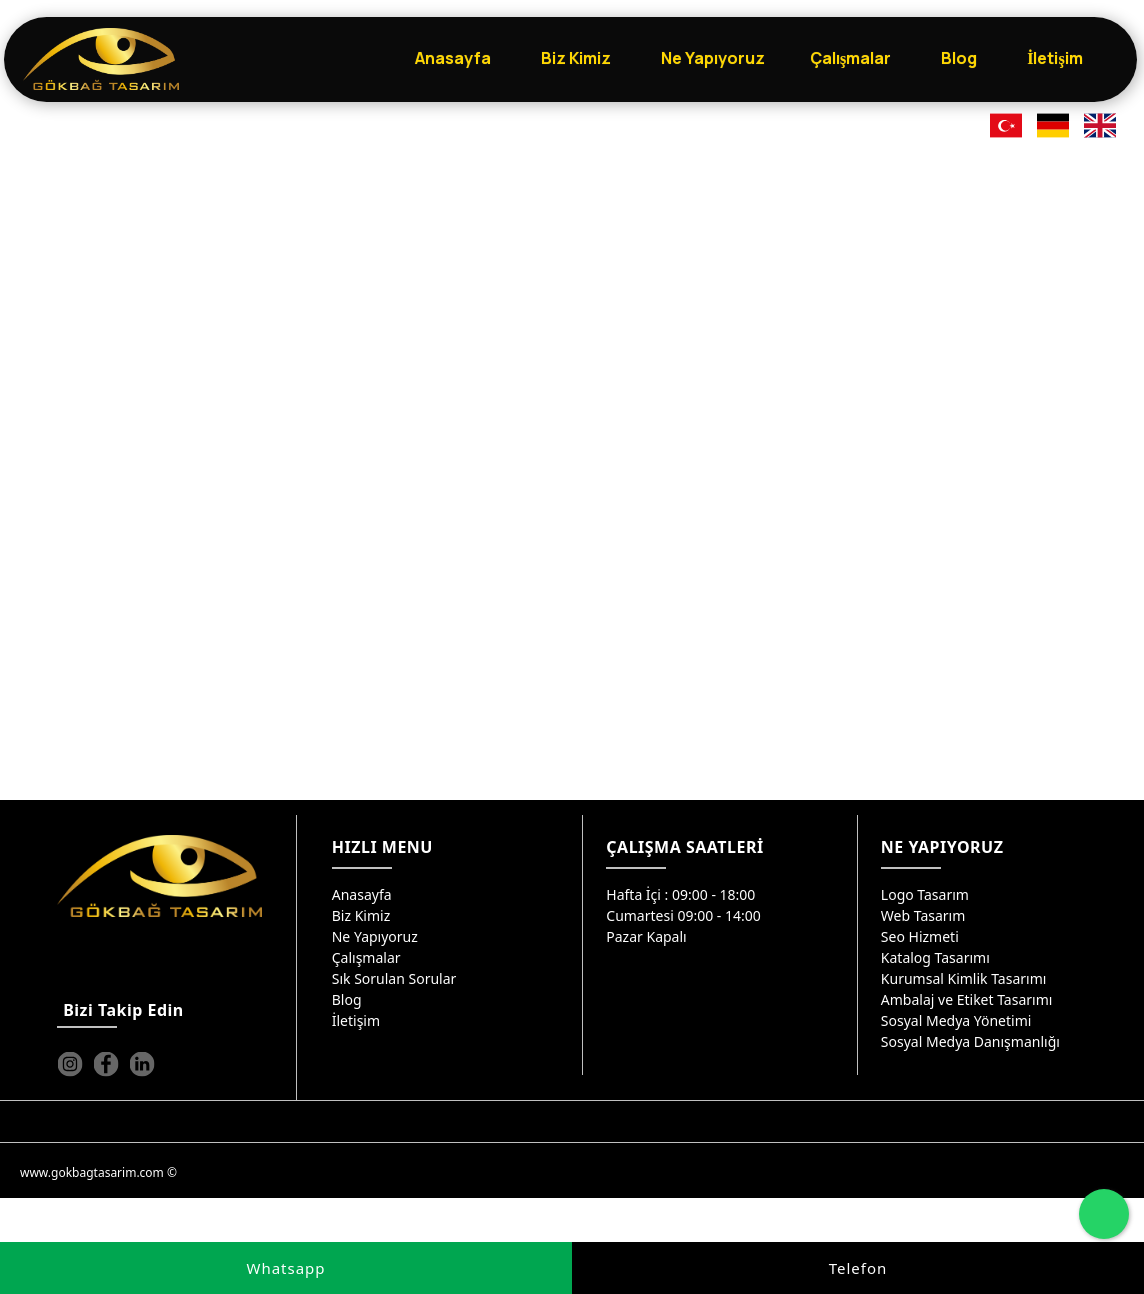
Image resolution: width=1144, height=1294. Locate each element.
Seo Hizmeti (920, 936)
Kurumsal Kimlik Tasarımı (964, 978)
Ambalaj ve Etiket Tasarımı (967, 999)
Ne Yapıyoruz (375, 936)
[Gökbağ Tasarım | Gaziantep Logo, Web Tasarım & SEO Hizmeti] (101, 59)
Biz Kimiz (361, 915)
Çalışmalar (366, 957)
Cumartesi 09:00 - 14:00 (683, 915)
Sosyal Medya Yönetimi (956, 1020)
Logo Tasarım (925, 894)
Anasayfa (362, 894)
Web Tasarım (923, 915)
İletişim (356, 1020)
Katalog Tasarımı (935, 957)
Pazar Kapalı (646, 936)
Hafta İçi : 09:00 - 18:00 (680, 894)
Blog (347, 999)
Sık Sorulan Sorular (394, 978)
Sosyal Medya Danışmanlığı (970, 1041)
